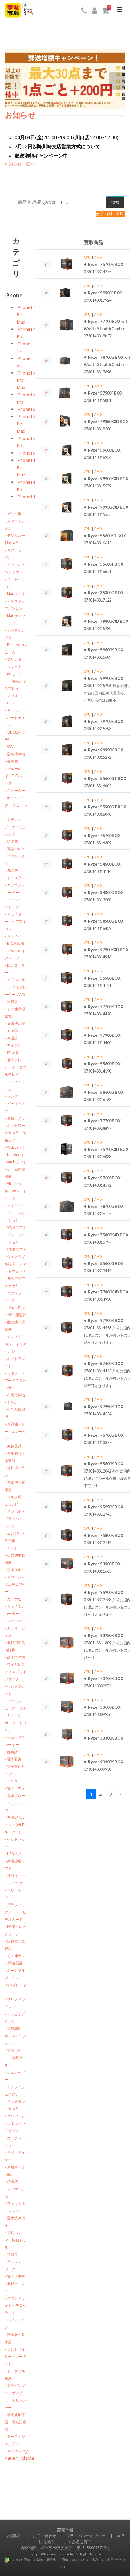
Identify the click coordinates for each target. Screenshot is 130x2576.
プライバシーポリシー (86, 2535)
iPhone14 (26, 497)
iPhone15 (26, 453)
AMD (98, 257)
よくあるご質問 (78, 2541)
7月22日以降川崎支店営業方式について (54, 146)
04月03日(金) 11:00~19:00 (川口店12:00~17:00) (64, 137)
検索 (115, 202)
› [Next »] (120, 1794)
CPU (87, 257)
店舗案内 (14, 2535)
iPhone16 (26, 409)
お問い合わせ (44, 2535)
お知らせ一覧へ (19, 164)
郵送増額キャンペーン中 (38, 155)
